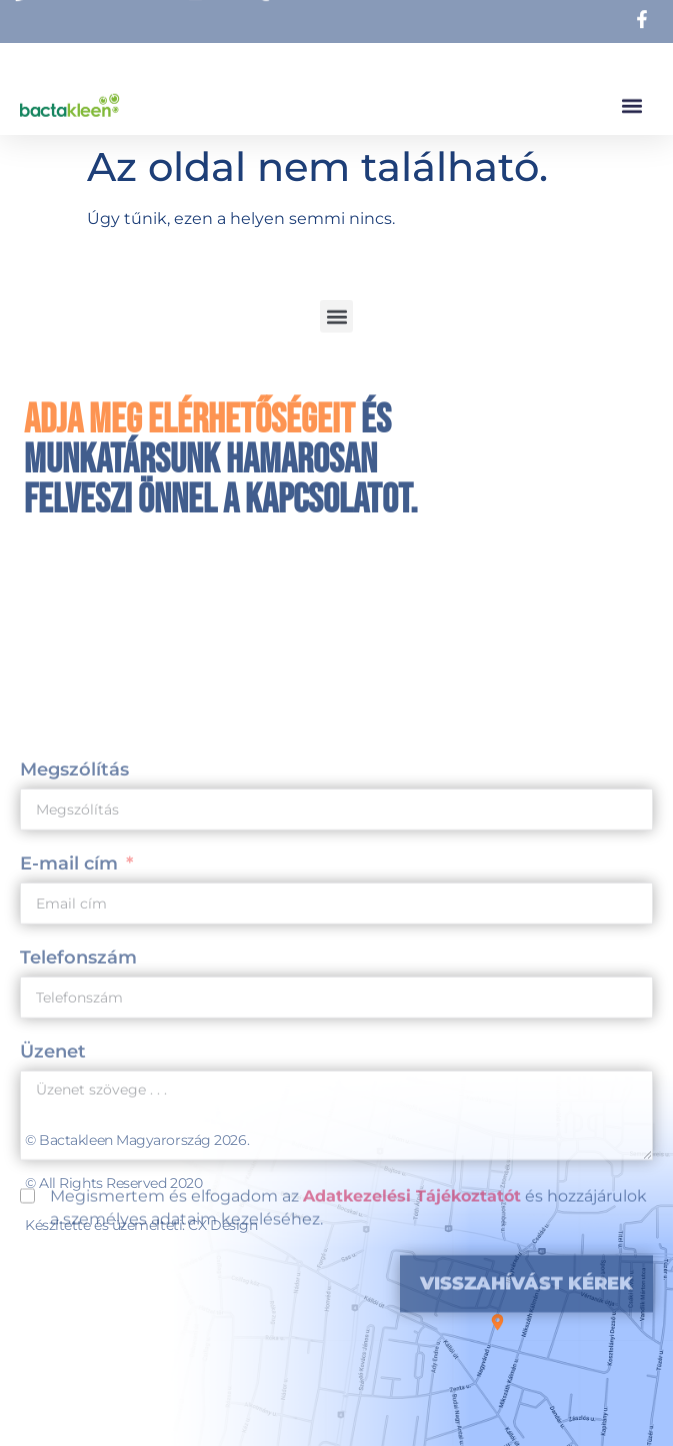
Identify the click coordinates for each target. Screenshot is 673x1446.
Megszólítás (74, 945)
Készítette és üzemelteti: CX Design (141, 1225)
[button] (631, 100)
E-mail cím (69, 1039)
